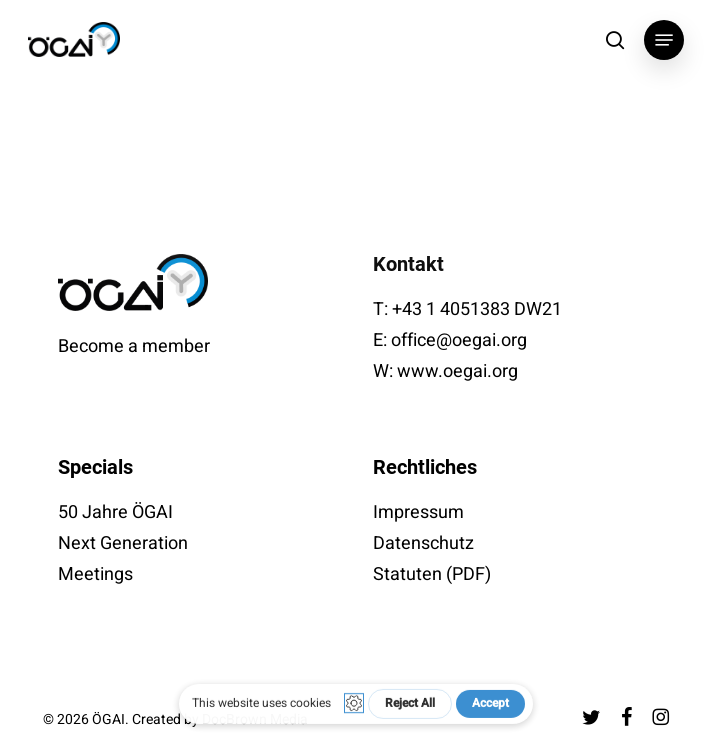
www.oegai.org (457, 371)
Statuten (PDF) (432, 574)
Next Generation (123, 543)
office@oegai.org (459, 340)
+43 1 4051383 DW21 (477, 309)
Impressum (418, 512)
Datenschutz (423, 543)
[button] (664, 40)
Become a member (134, 346)
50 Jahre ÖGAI (115, 512)
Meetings (95, 574)
